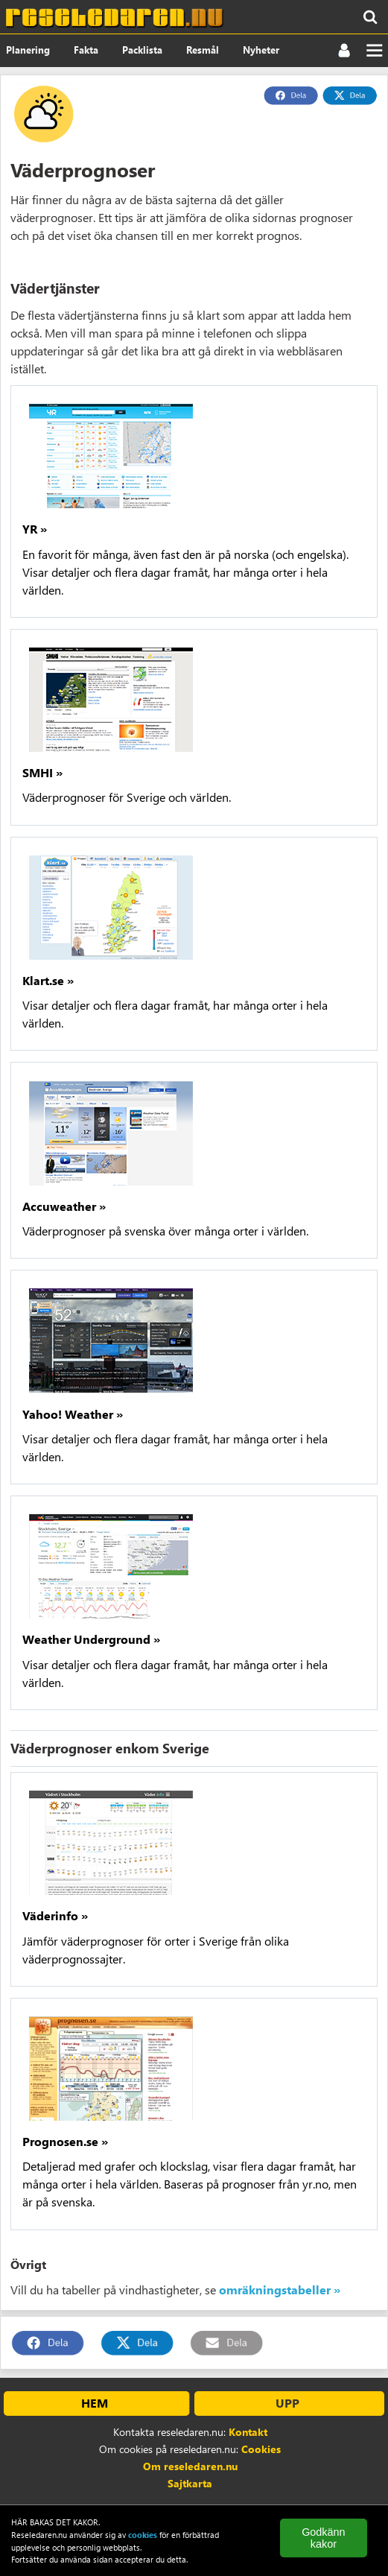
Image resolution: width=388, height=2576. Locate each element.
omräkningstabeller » (279, 2289)
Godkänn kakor (323, 2538)
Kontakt (248, 2432)
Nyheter (261, 49)
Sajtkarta (190, 2483)
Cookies (261, 2449)
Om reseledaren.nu (190, 2466)
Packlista (142, 49)
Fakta (86, 49)
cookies (142, 2534)
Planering (28, 49)
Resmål (202, 49)
